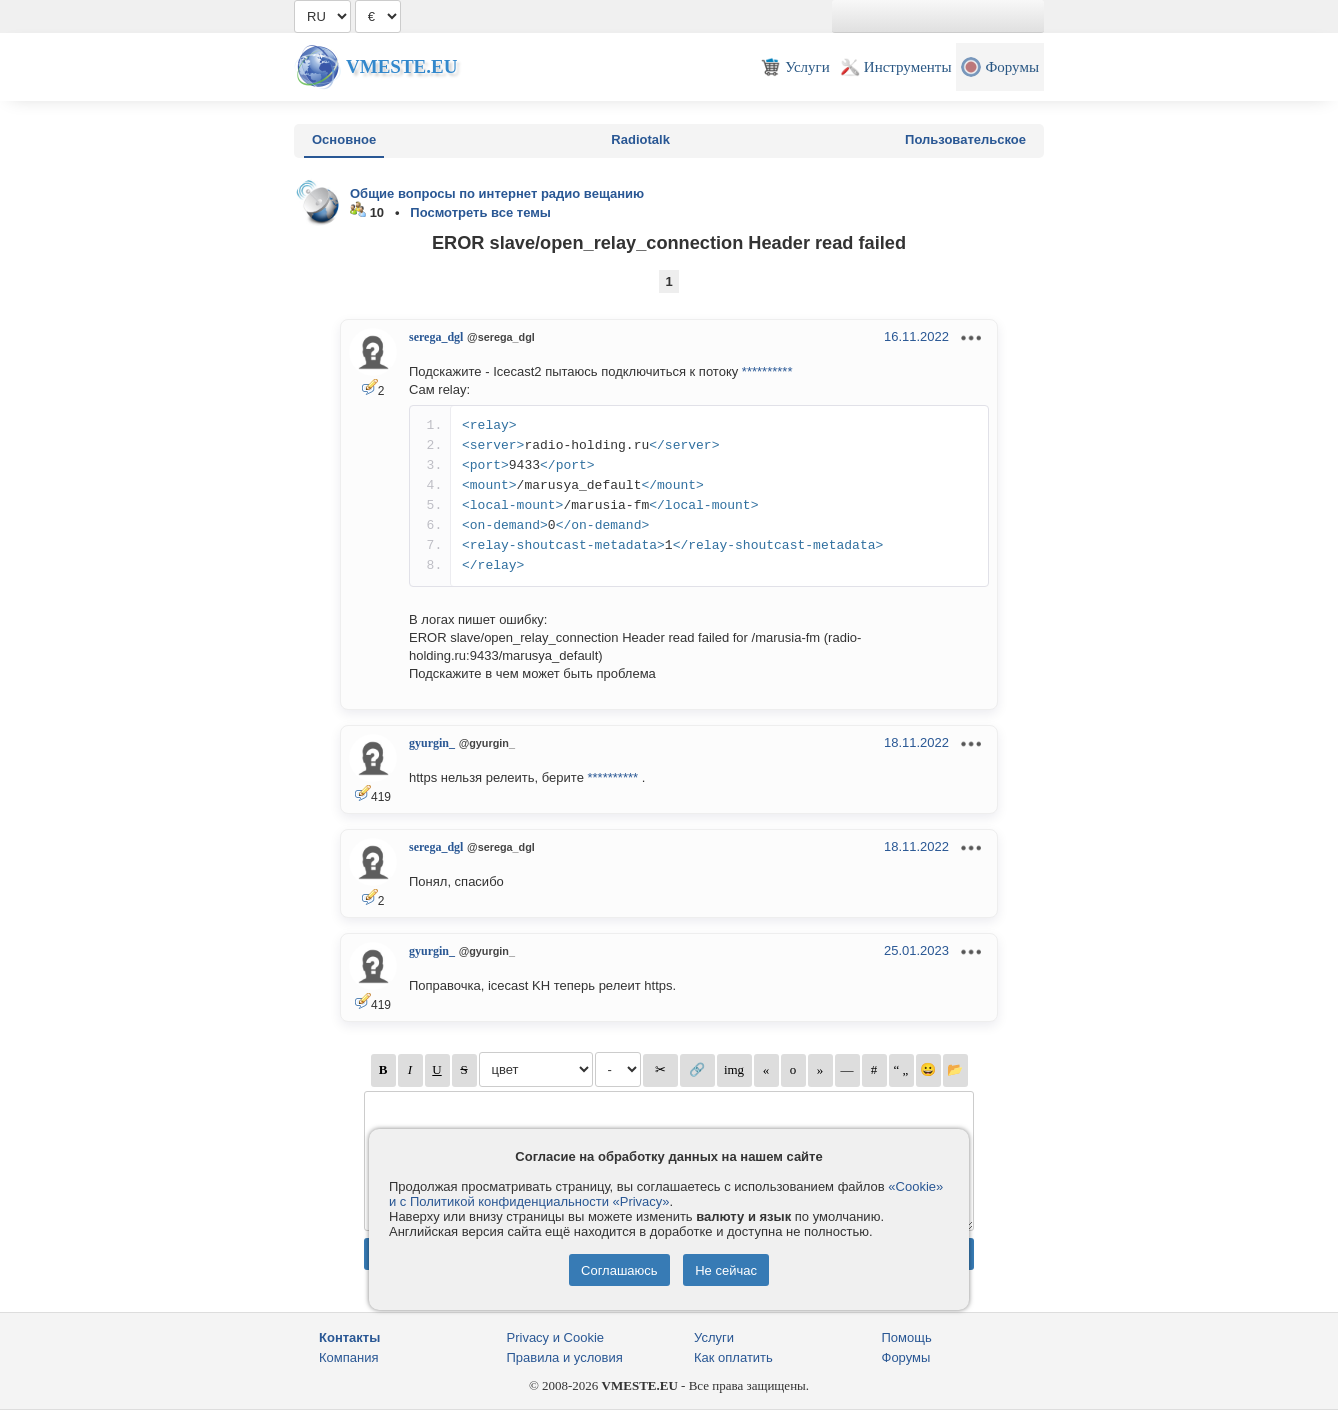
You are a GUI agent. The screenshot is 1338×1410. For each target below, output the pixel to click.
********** (767, 371)
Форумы (906, 1357)
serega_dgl (436, 337)
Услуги (714, 1337)
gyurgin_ (432, 743)
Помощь (907, 1337)
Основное (344, 139)
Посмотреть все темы (480, 212)
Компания (349, 1357)
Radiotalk (640, 139)
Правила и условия (565, 1357)
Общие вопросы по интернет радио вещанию (497, 193)
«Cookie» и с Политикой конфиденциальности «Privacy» (666, 1194)
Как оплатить (733, 1357)
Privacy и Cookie (556, 1337)
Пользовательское (965, 139)
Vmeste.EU (401, 66)
